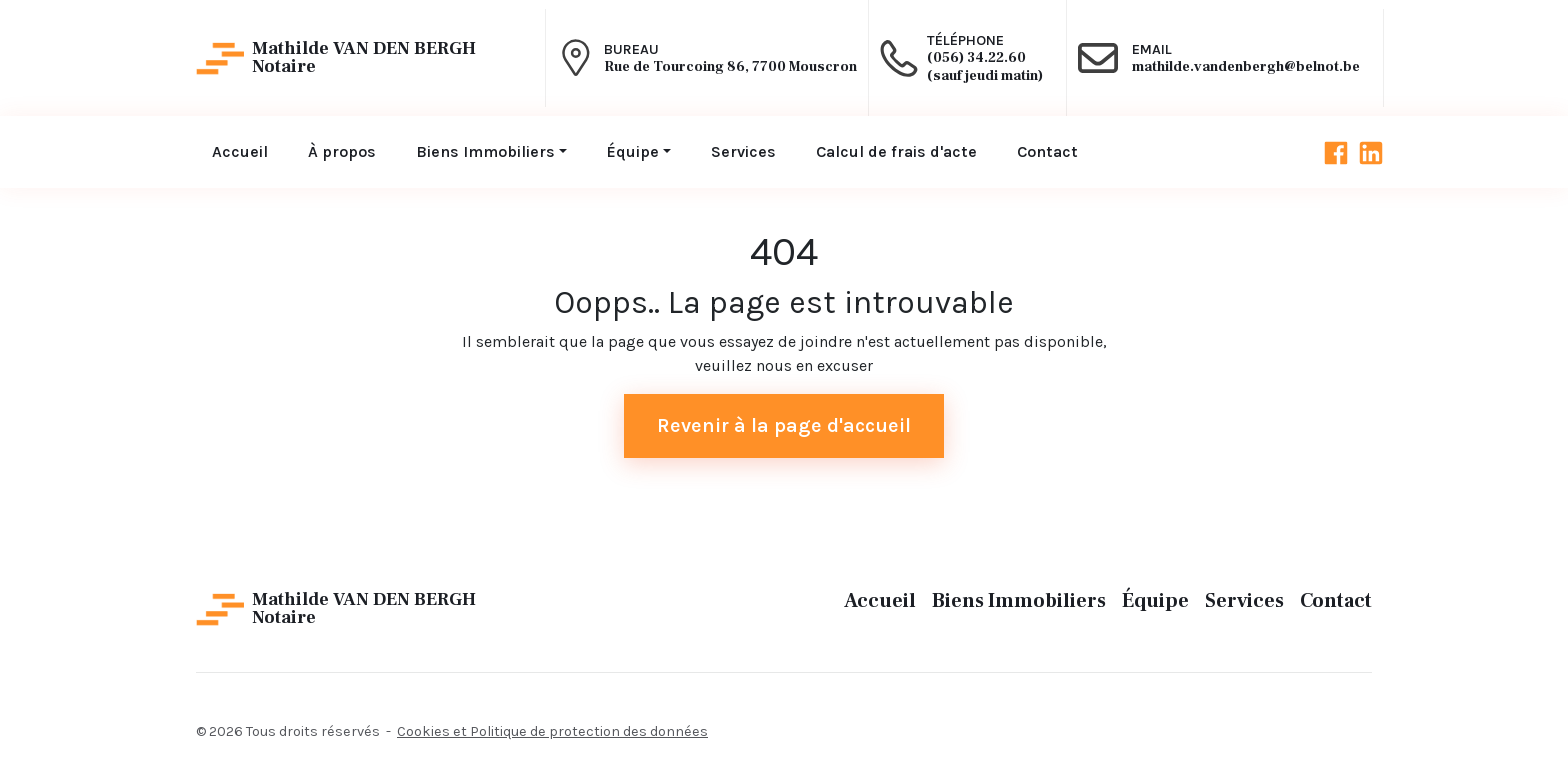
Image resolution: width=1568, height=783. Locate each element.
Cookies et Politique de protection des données (552, 731)
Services (1244, 601)
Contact (1336, 601)
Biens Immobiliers (1019, 601)
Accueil (880, 601)
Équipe (1155, 601)
